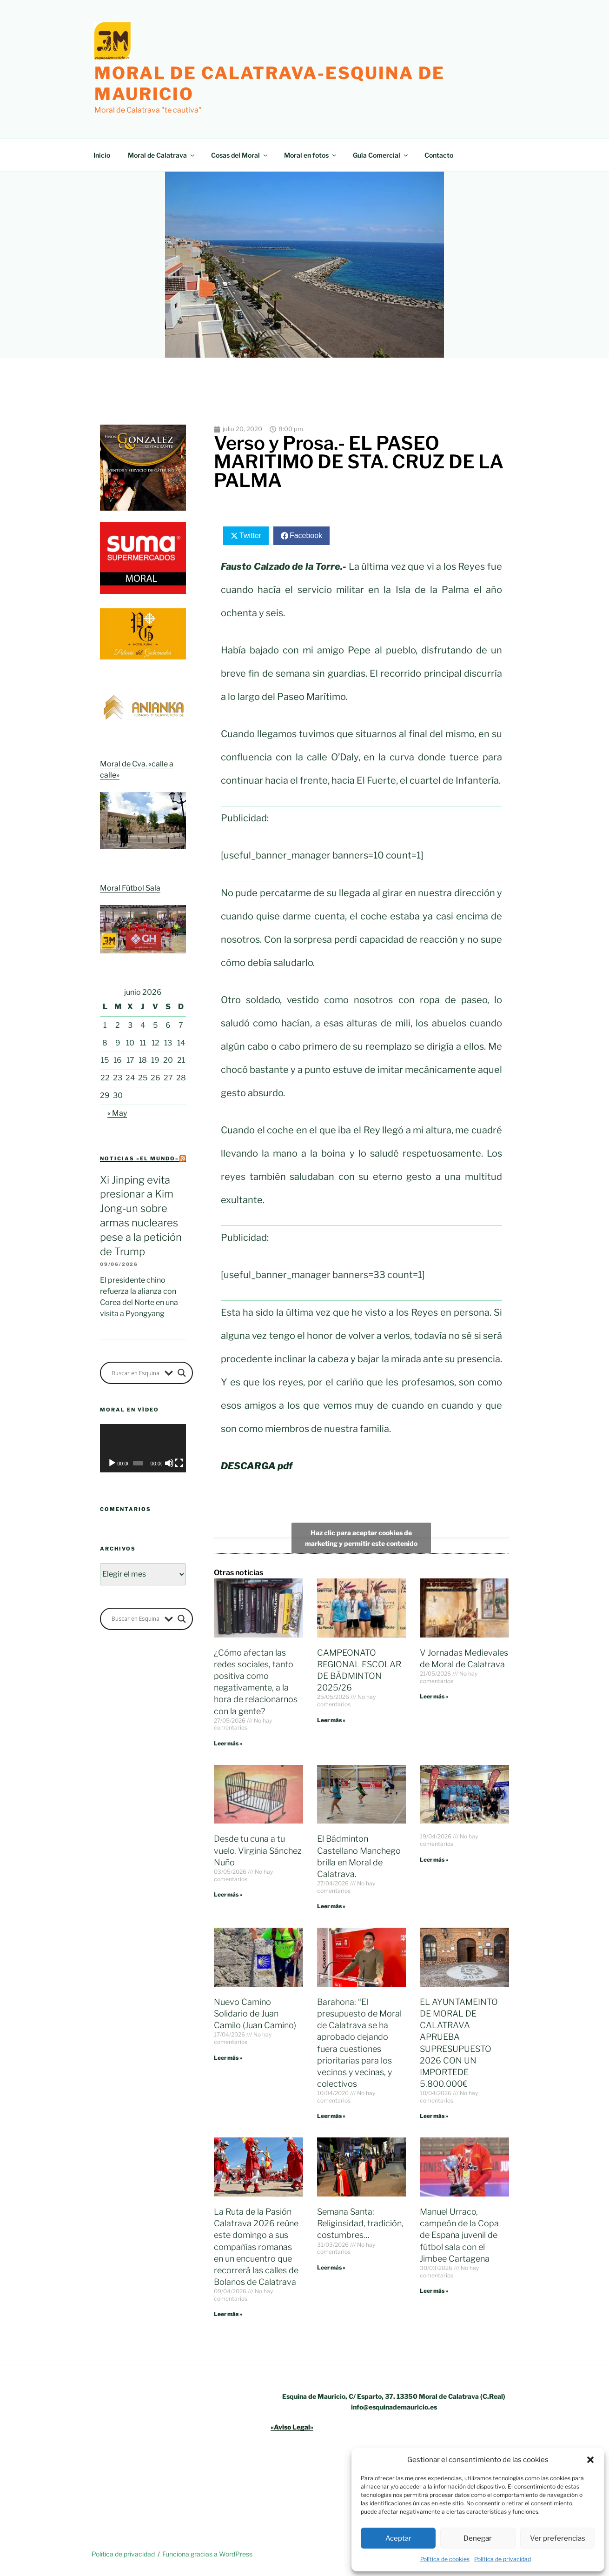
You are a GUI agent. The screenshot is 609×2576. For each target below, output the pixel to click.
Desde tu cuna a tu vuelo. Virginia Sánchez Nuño (258, 1850)
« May (117, 1113)
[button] (590, 2459)
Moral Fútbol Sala (130, 888)
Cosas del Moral (240, 155)
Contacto (438, 155)
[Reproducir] (112, 1463)
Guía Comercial (381, 155)
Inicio (101, 155)
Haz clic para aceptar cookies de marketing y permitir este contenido (361, 1538)
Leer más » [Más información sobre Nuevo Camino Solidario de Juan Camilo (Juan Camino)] (228, 2057)
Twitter (250, 535)
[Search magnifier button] (181, 1372)
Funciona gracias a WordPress (207, 2554)
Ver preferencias (557, 2538)
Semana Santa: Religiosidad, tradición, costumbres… (360, 2223)
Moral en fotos (311, 155)
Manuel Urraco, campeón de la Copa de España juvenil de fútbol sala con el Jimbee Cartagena (459, 2235)
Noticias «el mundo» (139, 1158)
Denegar (477, 2538)
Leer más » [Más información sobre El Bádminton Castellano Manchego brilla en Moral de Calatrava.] (331, 1906)
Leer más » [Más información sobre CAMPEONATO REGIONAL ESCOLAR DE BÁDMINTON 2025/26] (331, 1720)
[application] (143, 1448)
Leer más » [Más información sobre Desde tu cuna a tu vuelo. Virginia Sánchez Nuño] (228, 1894)
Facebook (306, 535)
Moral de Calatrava (162, 155)
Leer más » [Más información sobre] (434, 1859)
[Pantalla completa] (179, 1463)
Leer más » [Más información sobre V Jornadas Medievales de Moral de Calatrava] (434, 1696)
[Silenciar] (169, 1463)
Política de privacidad (502, 2559)
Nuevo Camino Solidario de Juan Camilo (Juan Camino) (255, 2013)
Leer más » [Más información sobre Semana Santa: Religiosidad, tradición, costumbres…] (331, 2267)
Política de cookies (445, 2559)
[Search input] (136, 1372)
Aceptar (398, 2538)
